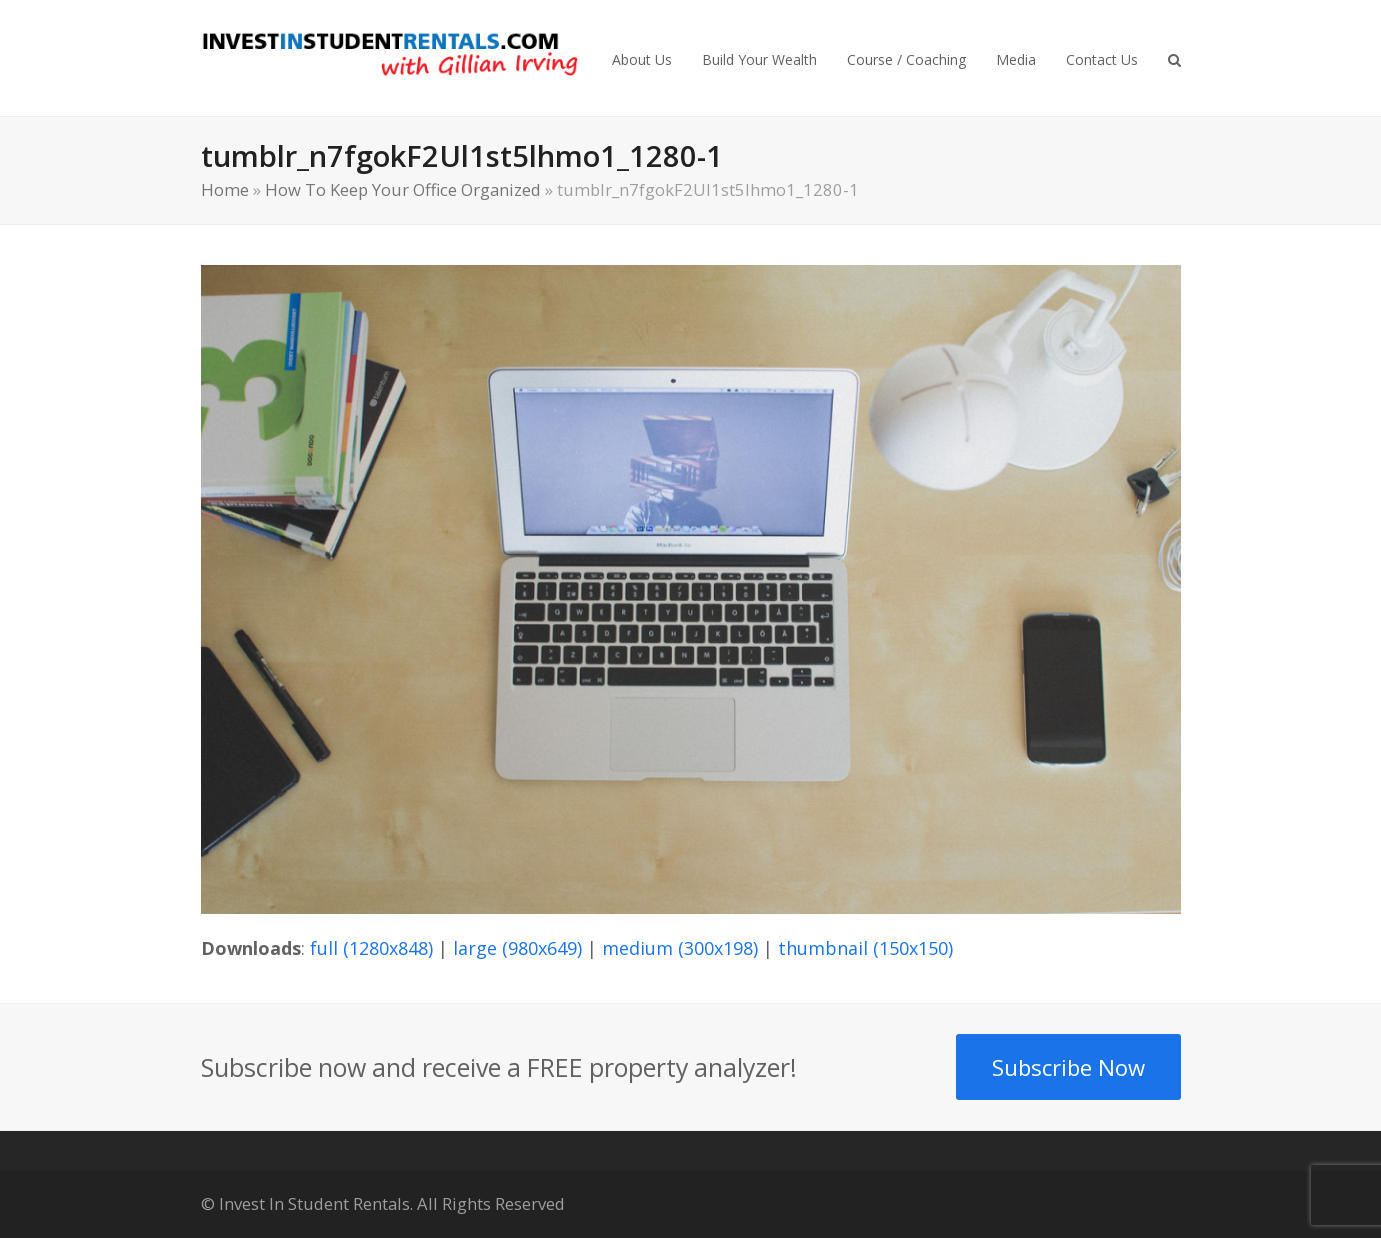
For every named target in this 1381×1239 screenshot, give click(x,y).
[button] (1174, 58)
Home (225, 189)
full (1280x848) (371, 948)
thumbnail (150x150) (865, 948)
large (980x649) (517, 948)
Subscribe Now (1068, 1067)
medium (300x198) (680, 948)
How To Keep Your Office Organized (403, 189)
